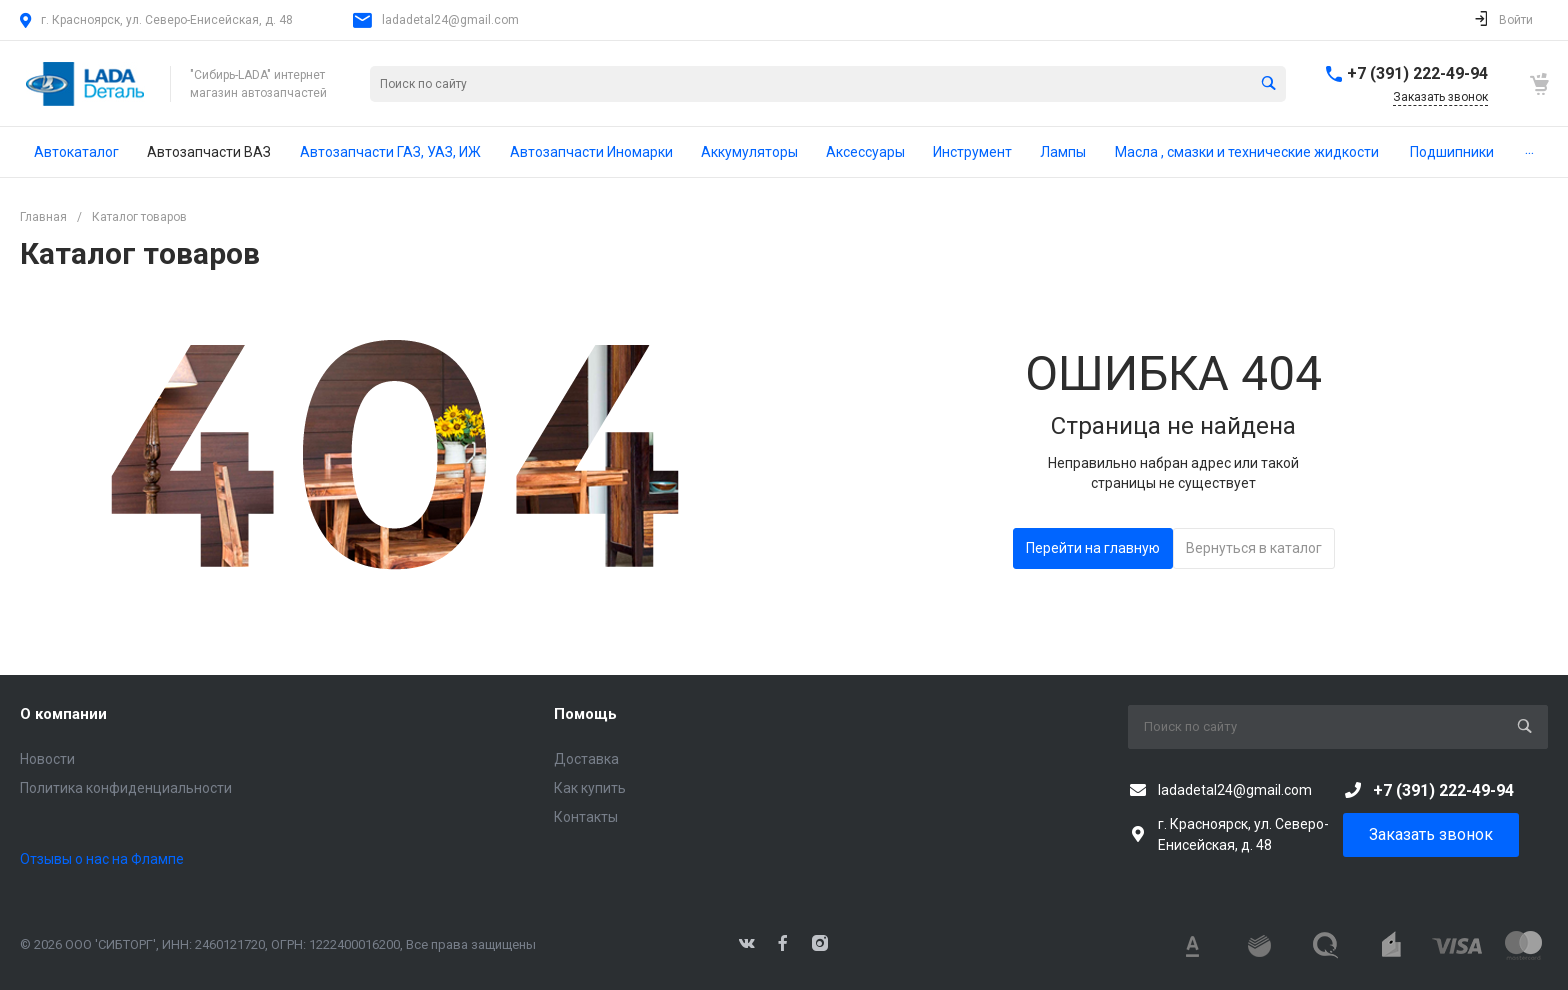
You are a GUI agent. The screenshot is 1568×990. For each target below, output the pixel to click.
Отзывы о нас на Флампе (102, 859)
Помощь (585, 714)
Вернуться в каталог (1254, 548)
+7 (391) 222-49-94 (1417, 73)
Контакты (586, 817)
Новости (47, 759)
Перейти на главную (1093, 548)
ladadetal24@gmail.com (450, 20)
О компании (63, 714)
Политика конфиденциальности (126, 788)
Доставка (586, 759)
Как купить (590, 788)
